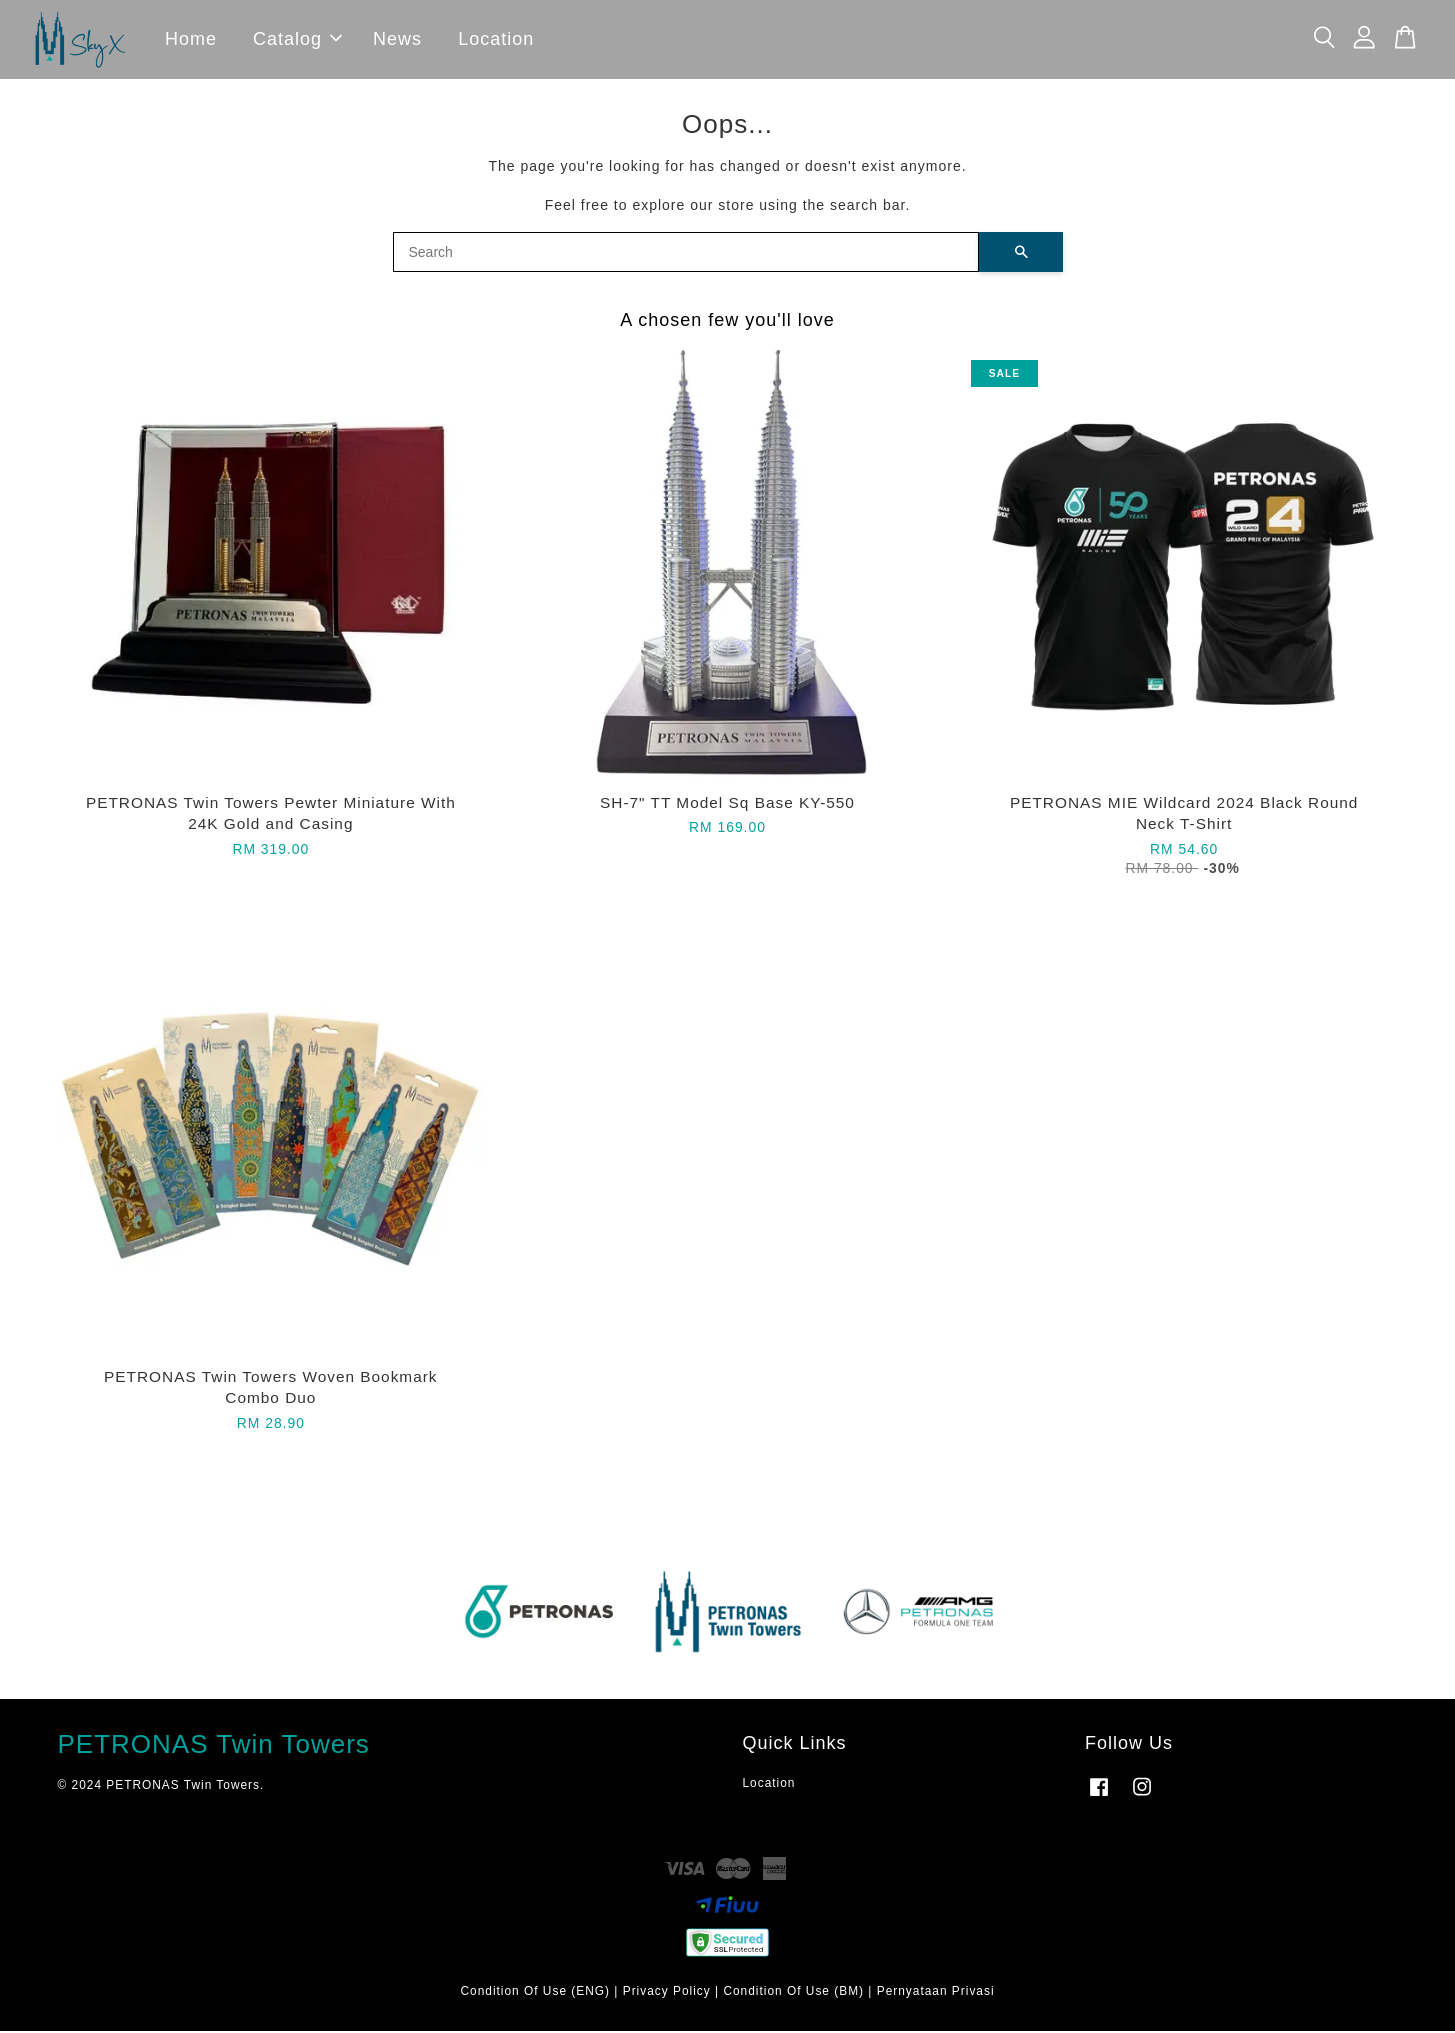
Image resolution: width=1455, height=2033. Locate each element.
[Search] (686, 254)
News (397, 40)
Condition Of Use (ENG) (535, 1993)
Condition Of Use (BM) (793, 1993)
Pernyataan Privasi (936, 1993)
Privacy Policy (667, 1993)
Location (496, 40)
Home (191, 40)
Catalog (297, 40)
